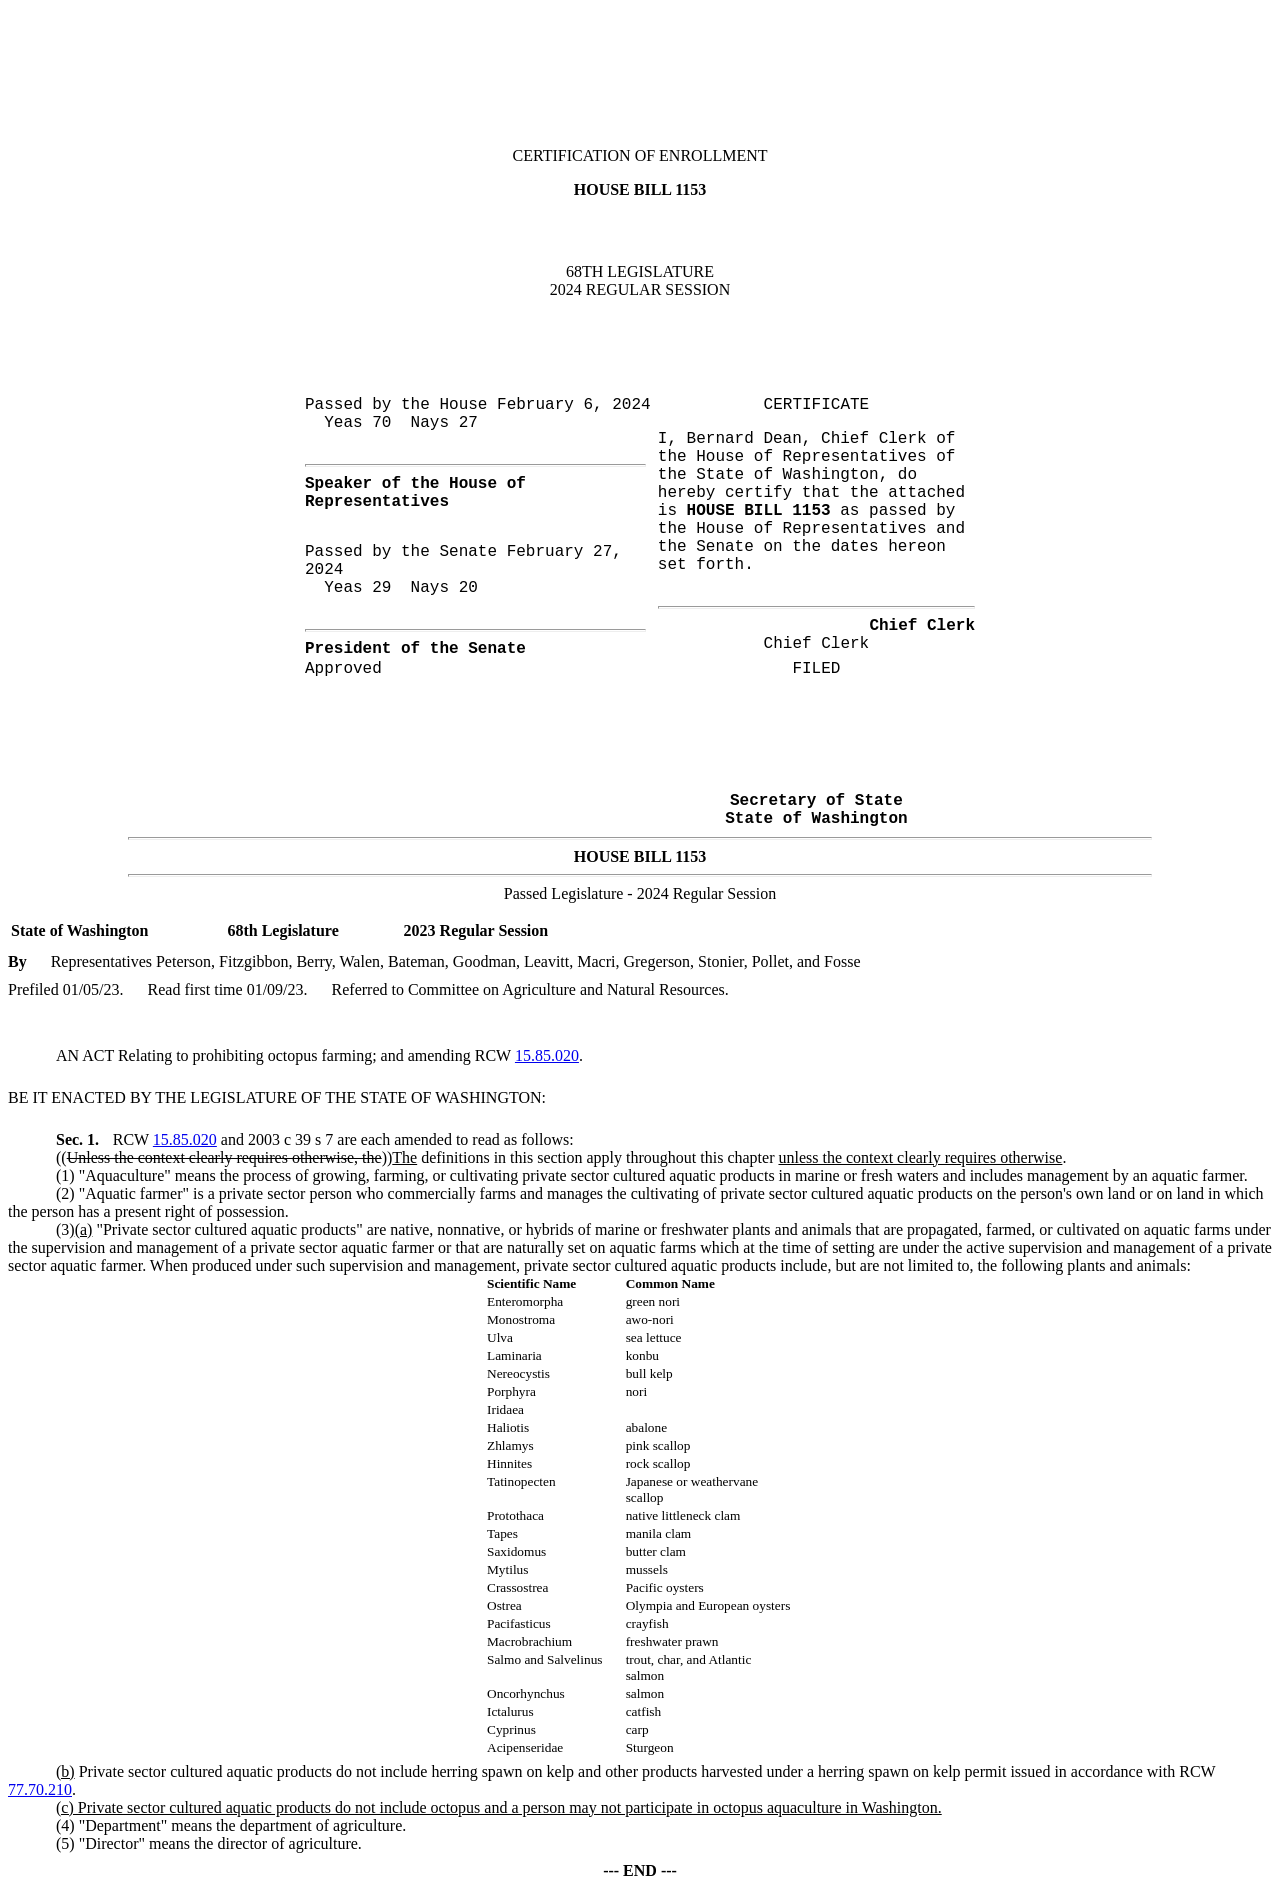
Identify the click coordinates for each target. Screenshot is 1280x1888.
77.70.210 (40, 1789)
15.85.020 (547, 1055)
